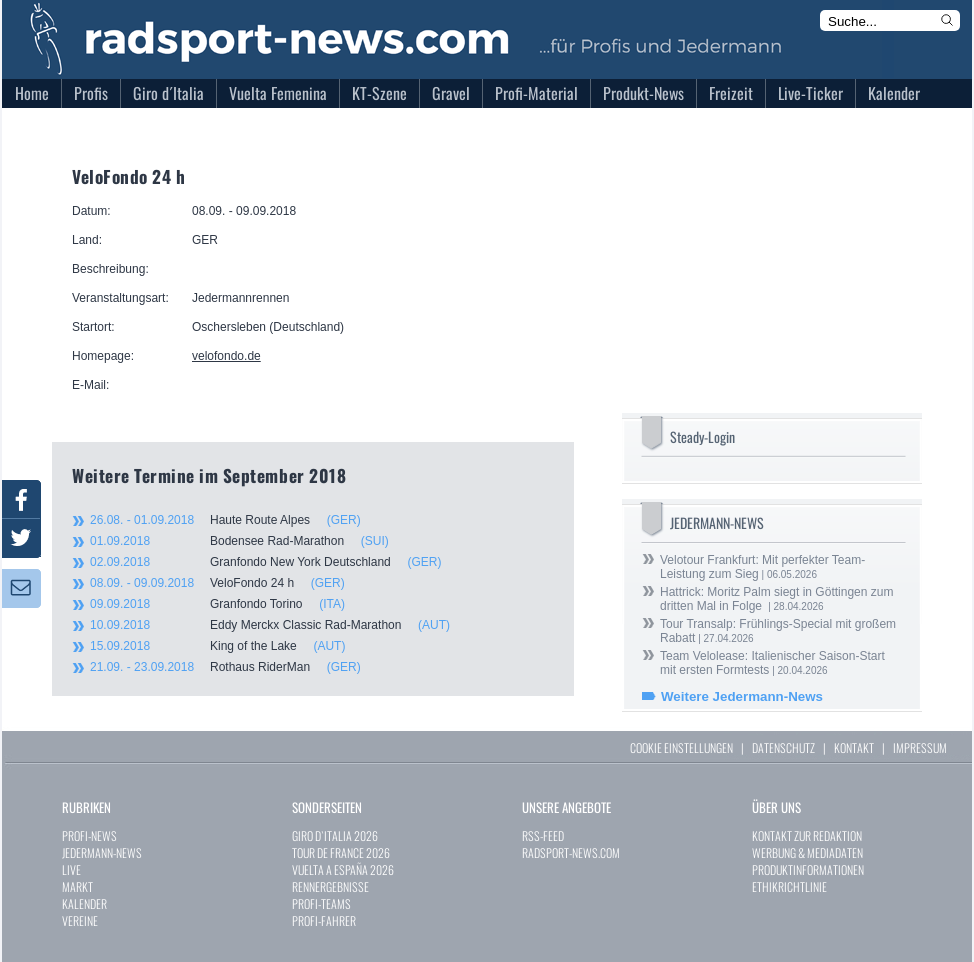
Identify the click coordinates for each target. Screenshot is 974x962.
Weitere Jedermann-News (742, 696)
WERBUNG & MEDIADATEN (807, 852)
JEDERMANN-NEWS (102, 852)
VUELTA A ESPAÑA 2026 (343, 869)
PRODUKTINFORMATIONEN (808, 869)
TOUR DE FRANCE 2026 (341, 852)
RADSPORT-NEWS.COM (571, 852)
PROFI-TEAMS (321, 903)
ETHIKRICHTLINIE (789, 886)
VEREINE (80, 920)
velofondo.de (226, 356)
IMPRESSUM (920, 747)
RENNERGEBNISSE (330, 886)
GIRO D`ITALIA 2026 (335, 835)
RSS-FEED (543, 835)
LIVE (71, 869)
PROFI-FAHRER (324, 920)
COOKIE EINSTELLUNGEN (681, 747)
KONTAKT (854, 747)
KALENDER (84, 903)
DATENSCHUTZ (783, 747)
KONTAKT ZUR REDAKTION (807, 835)
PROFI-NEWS (89, 835)
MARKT (77, 886)
